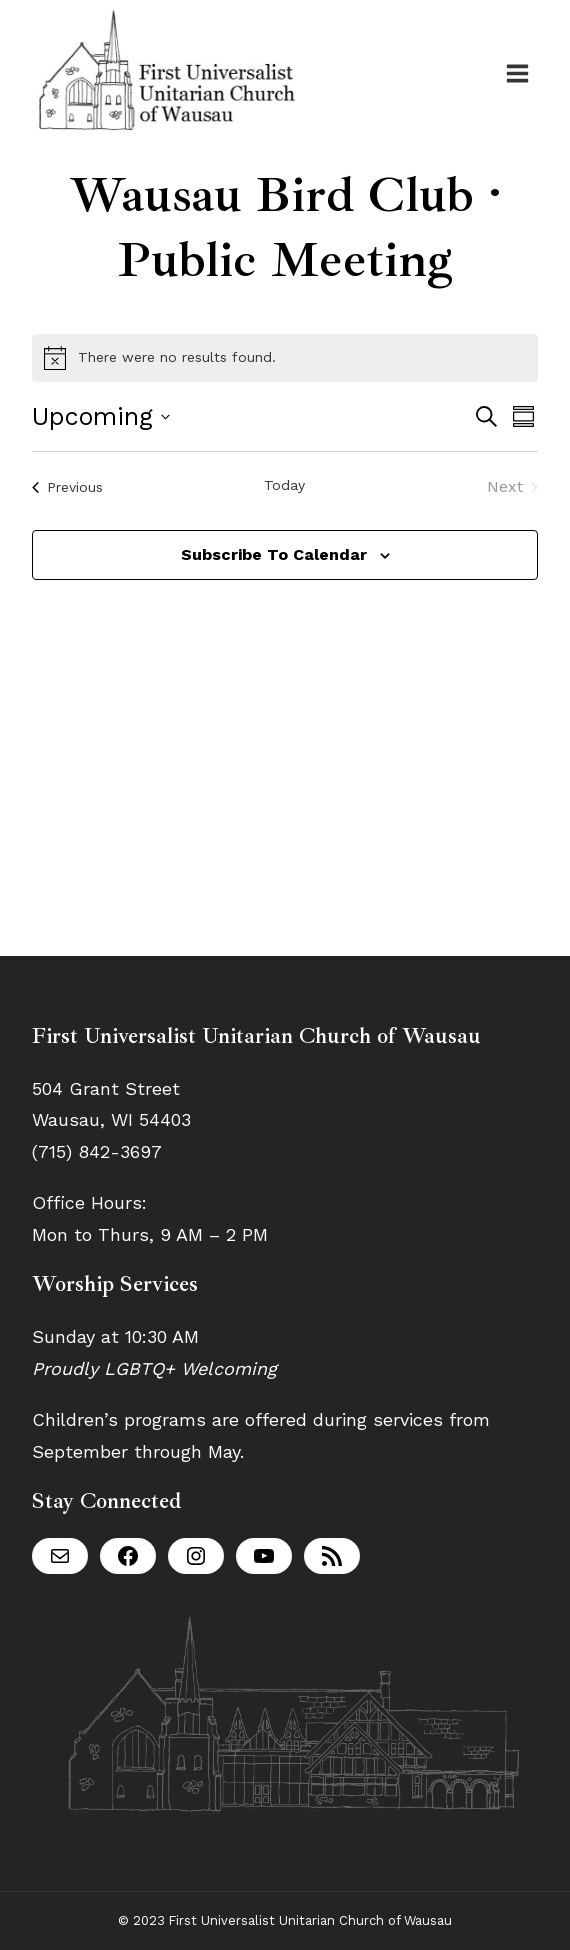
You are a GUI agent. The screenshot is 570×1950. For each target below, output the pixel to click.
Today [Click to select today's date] (284, 485)
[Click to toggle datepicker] (101, 417)
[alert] (285, 358)
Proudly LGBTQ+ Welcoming (154, 1368)
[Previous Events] (67, 487)
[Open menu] (517, 73)
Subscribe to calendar (274, 554)
